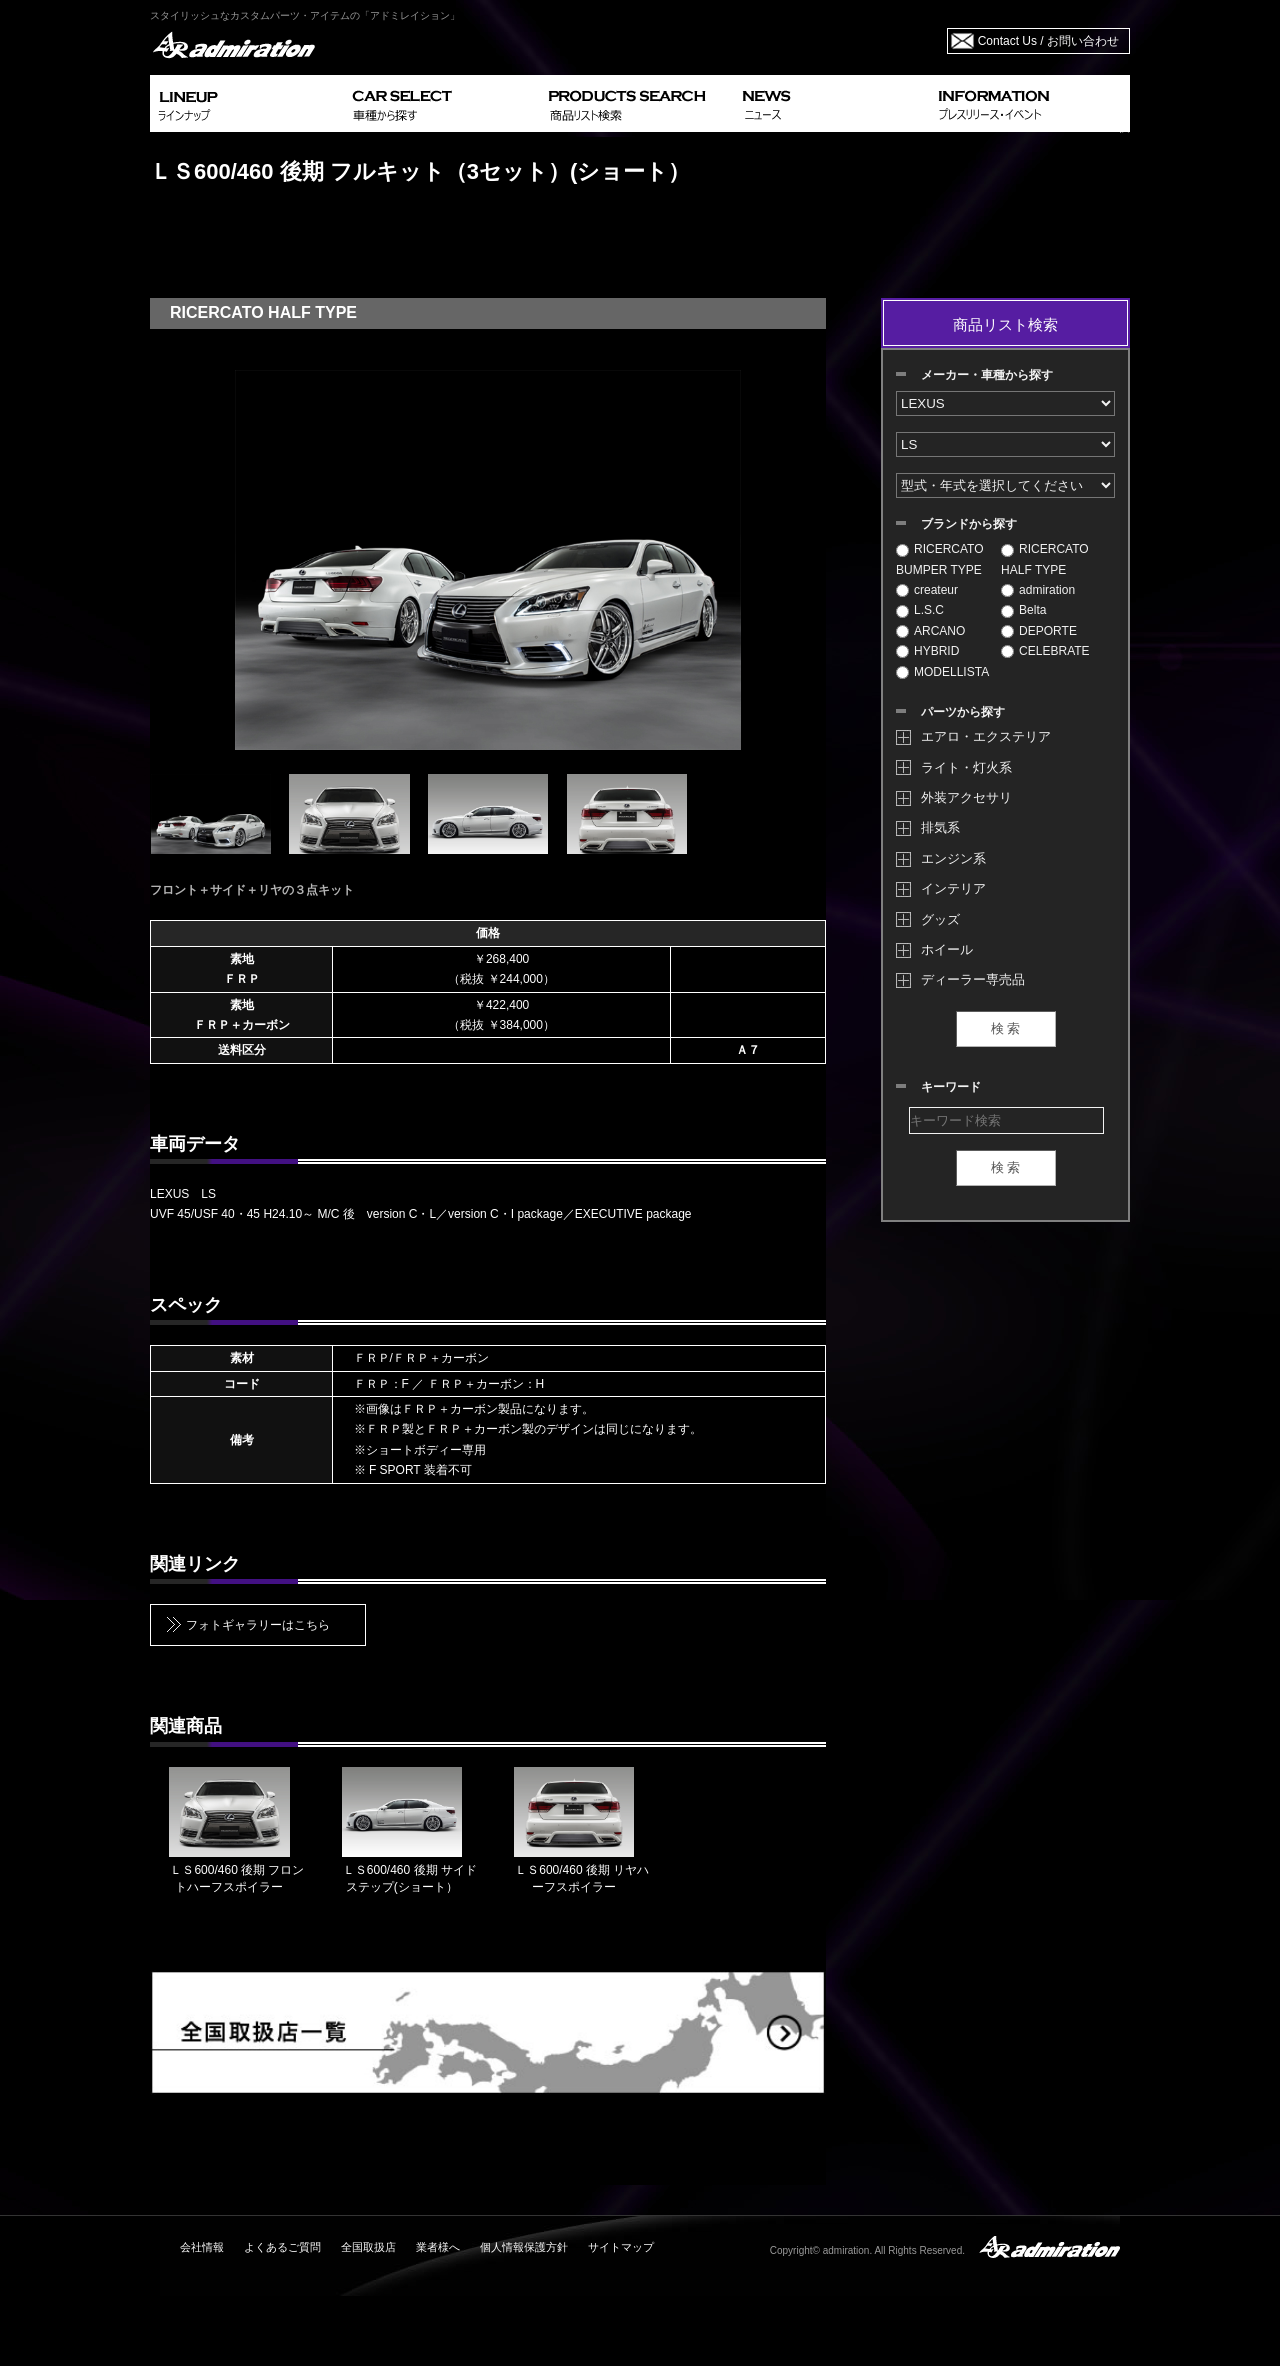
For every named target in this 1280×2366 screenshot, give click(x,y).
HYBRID (927, 651)
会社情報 (202, 2247)
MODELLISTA (942, 672)
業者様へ (438, 2247)
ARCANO (930, 631)
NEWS (832, 103)
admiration (1038, 590)
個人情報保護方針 (524, 2247)
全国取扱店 (368, 2247)
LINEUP (247, 103)
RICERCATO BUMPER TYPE (940, 559)
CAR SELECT (442, 103)
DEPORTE (1039, 631)
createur (927, 590)
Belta (1023, 610)
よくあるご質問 (282, 2247)
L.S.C (920, 610)
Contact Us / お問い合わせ (1048, 41)
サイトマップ (621, 2247)
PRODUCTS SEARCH (637, 103)
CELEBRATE (1045, 651)
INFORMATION (1030, 103)
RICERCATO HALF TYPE (1045, 559)
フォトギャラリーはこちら (258, 1625)
